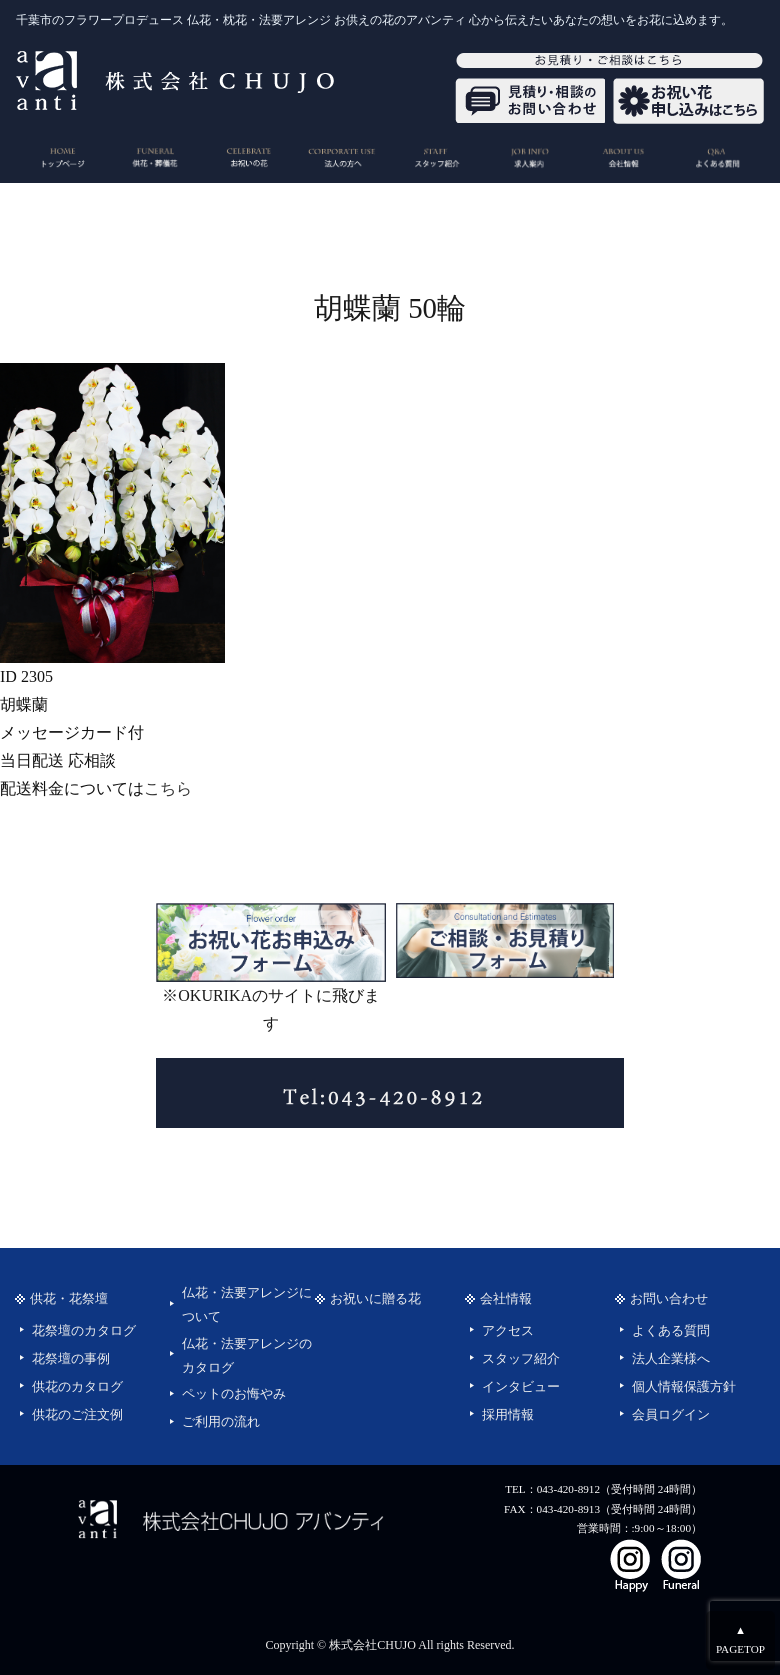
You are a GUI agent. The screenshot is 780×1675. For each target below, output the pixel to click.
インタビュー (521, 1387)
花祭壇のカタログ (84, 1331)
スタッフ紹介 (521, 1359)
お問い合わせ (669, 1299)
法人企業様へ (671, 1359)
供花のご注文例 (77, 1415)
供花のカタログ (77, 1387)
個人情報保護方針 (684, 1387)
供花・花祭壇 (69, 1299)
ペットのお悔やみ (234, 1394)
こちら (168, 788)
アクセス (508, 1331)
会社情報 (506, 1299)
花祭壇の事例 (71, 1359)
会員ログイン (671, 1415)
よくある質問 (671, 1331)
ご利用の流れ (221, 1422)
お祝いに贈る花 (375, 1299)
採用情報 (508, 1415)
